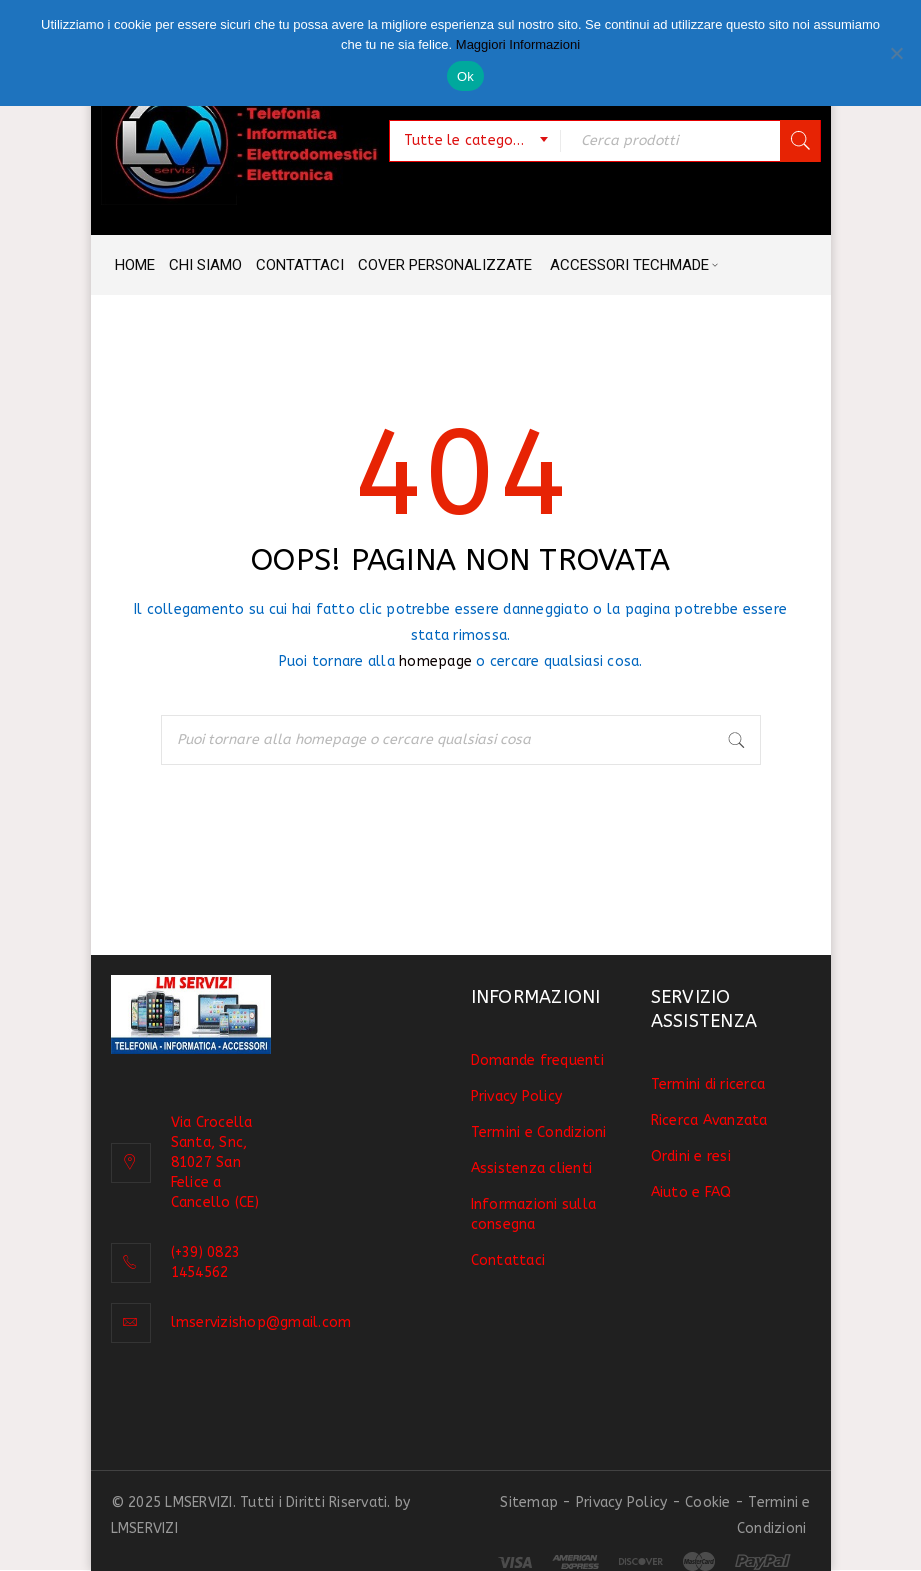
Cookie (708, 1502)
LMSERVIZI (144, 1528)
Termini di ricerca (708, 1084)
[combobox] (475, 141)
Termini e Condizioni (539, 1132)
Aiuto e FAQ (691, 1192)
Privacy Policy (517, 1096)
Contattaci (508, 1260)
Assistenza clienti (532, 1168)
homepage (435, 661)
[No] (896, 53)
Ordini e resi (691, 1156)
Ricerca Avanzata (709, 1120)
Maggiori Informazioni (518, 44)
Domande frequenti (537, 1060)
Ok (465, 76)
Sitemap (529, 1502)
